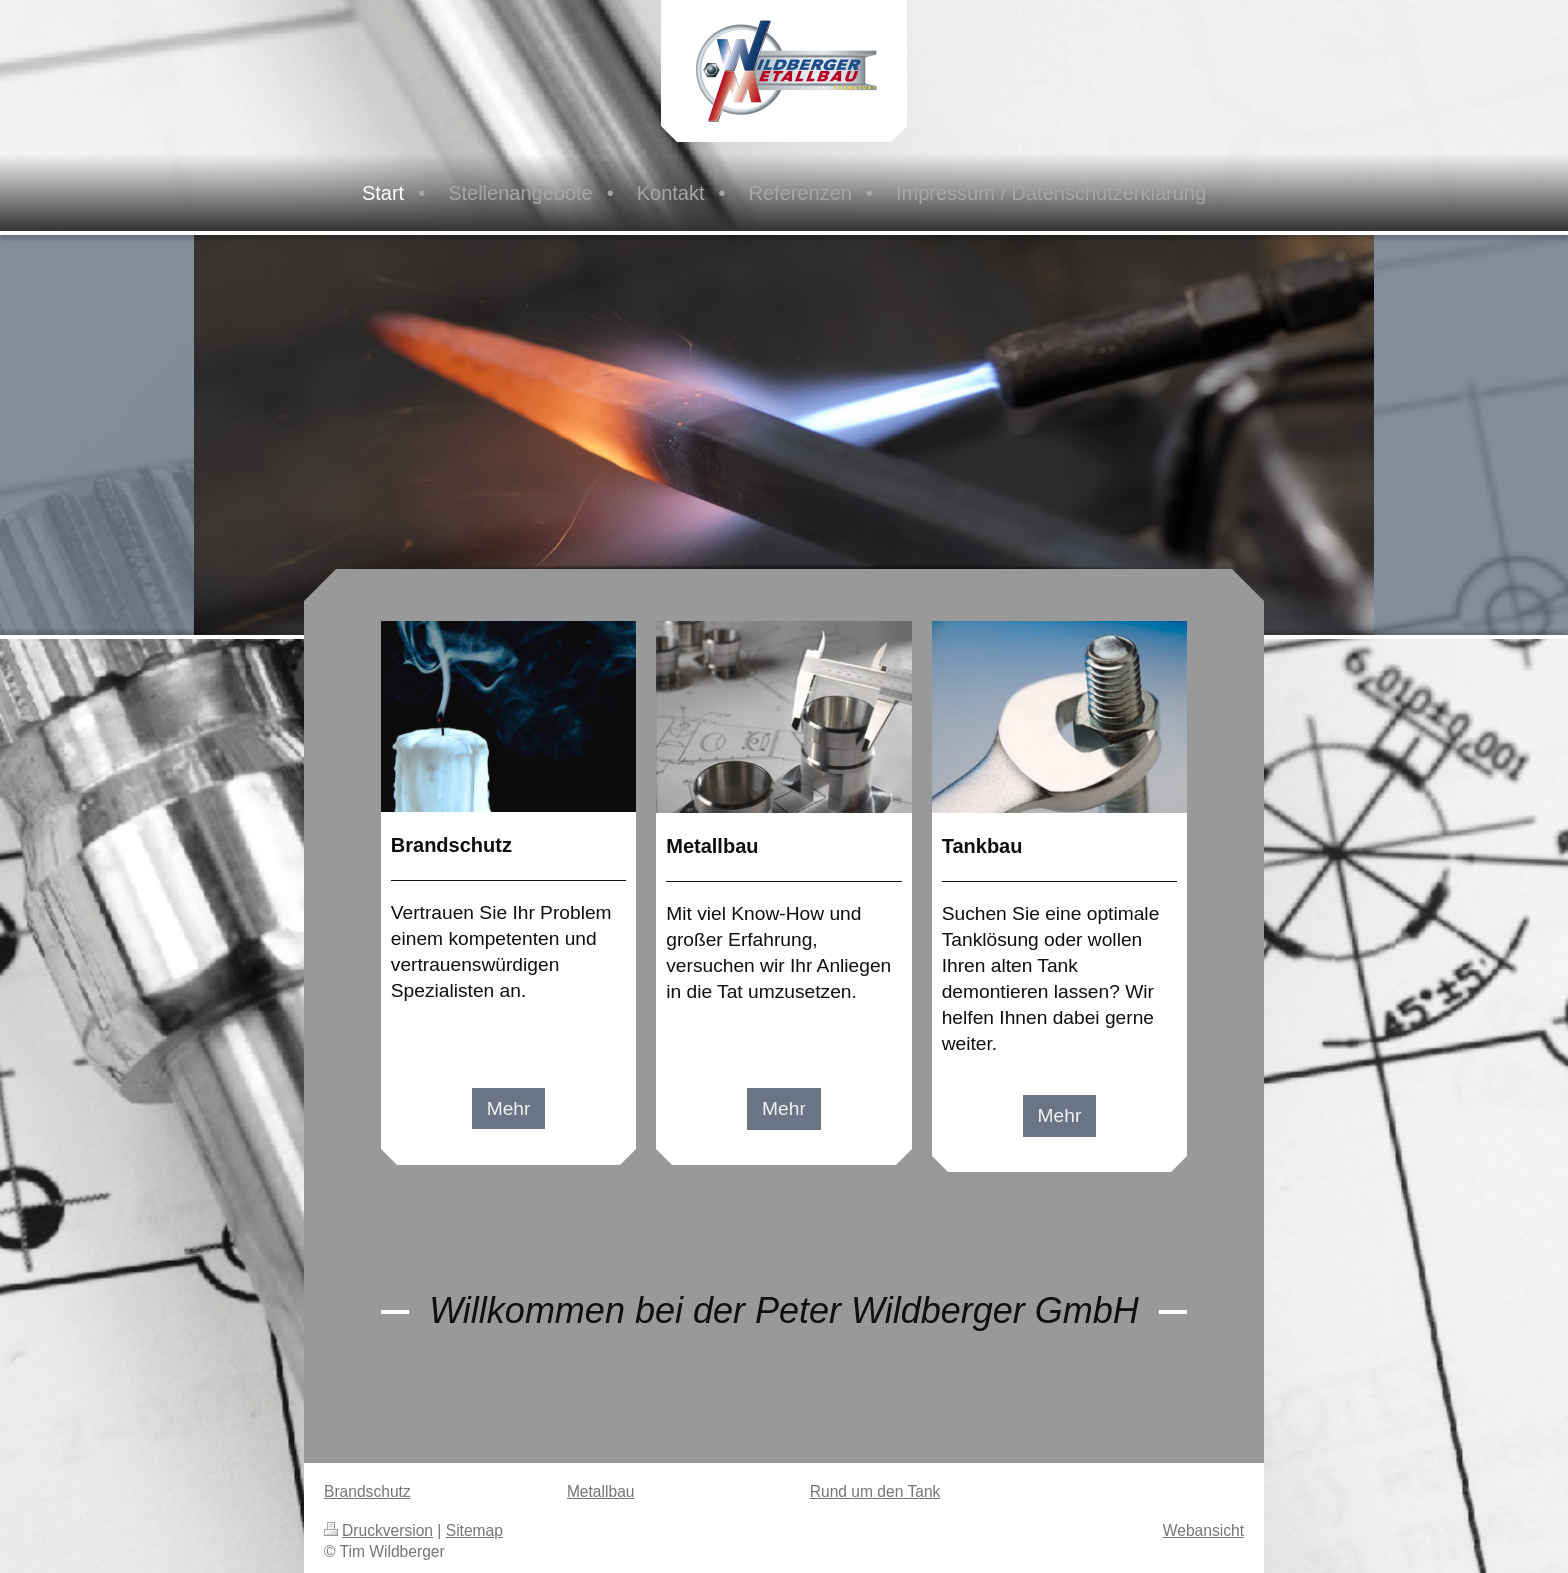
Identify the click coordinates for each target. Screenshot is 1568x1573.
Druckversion (378, 1530)
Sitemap (474, 1530)
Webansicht (1203, 1530)
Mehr (509, 1108)
